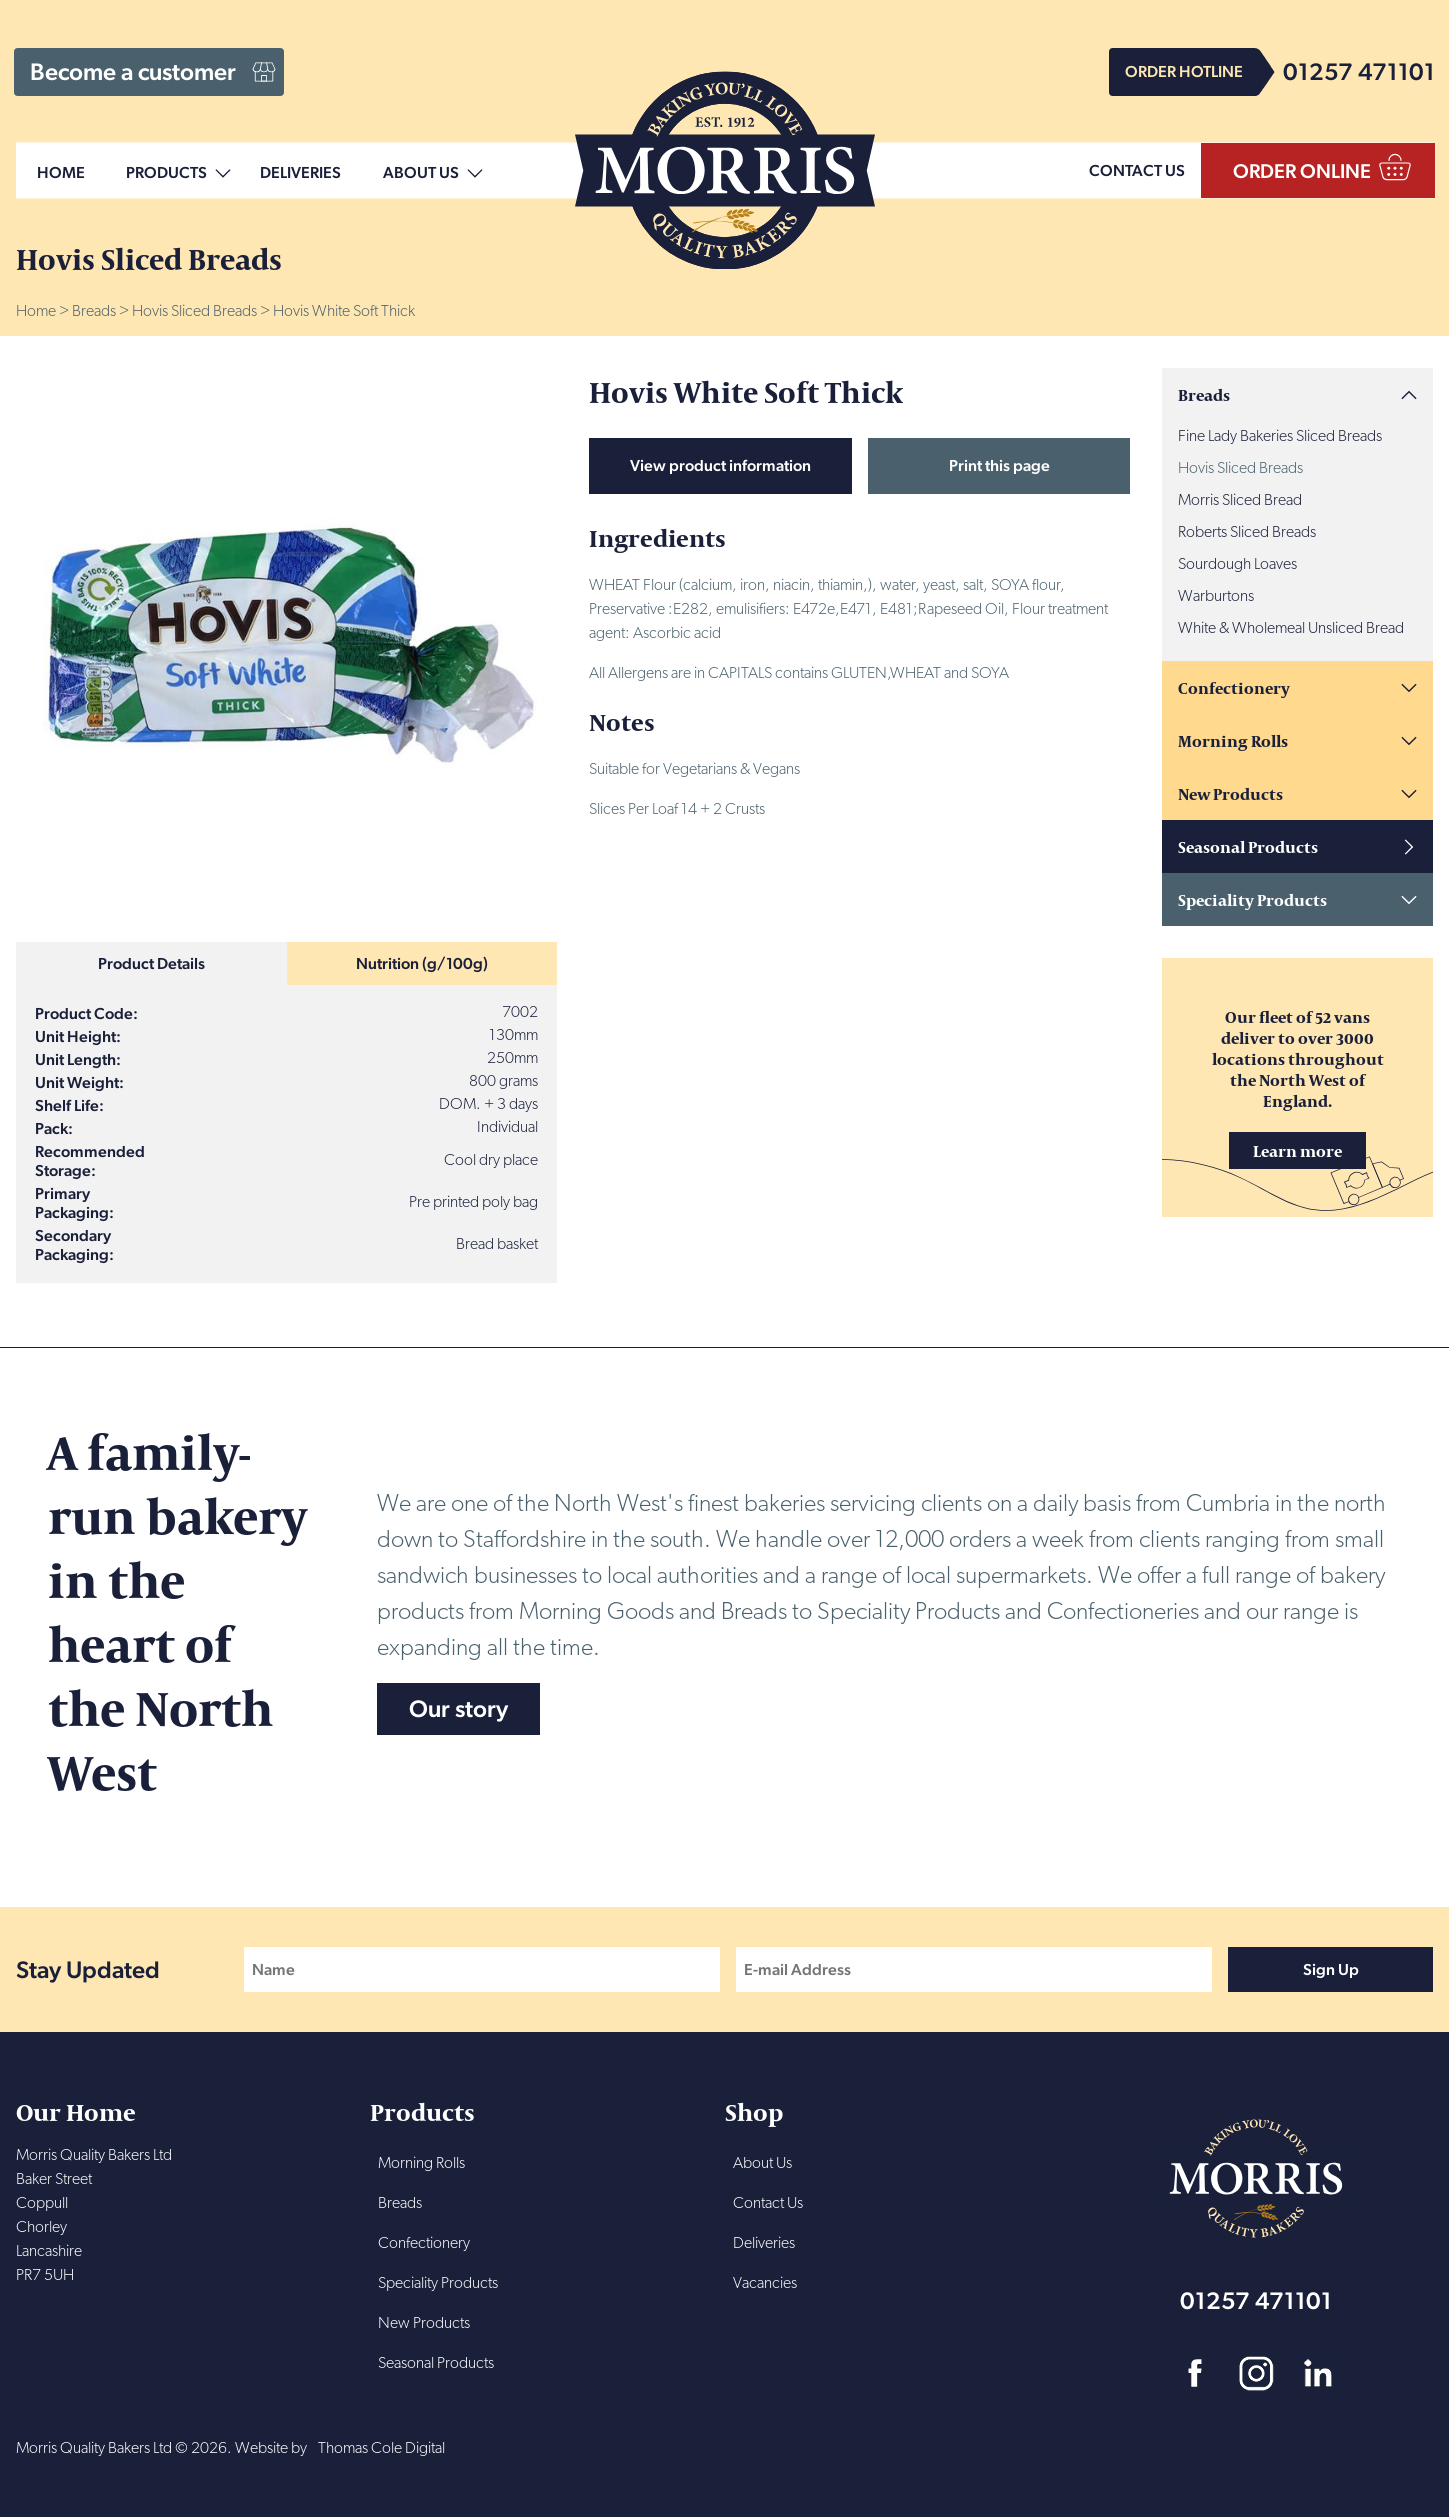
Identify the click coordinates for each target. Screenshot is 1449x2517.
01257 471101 (1359, 71)
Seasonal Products (1248, 846)
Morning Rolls (1233, 740)
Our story (458, 1708)
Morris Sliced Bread (1240, 501)
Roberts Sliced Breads (1247, 533)
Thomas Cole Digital (381, 2449)
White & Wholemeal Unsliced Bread (1291, 629)
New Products (1230, 793)
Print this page (999, 465)
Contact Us (768, 2204)
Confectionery (1234, 687)
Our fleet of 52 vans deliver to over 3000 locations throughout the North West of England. (1298, 1087)
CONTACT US (1137, 170)
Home (61, 173)
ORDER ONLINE (1302, 171)
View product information (720, 465)
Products (166, 173)
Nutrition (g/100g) (422, 963)
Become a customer (133, 71)
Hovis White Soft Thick (344, 312)
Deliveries (300, 173)
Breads (94, 312)
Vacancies (765, 2284)
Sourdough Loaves (1237, 565)
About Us (421, 173)
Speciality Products (1252, 899)
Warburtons (1216, 597)
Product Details (151, 963)
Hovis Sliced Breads (194, 312)
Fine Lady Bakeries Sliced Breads (1280, 437)
